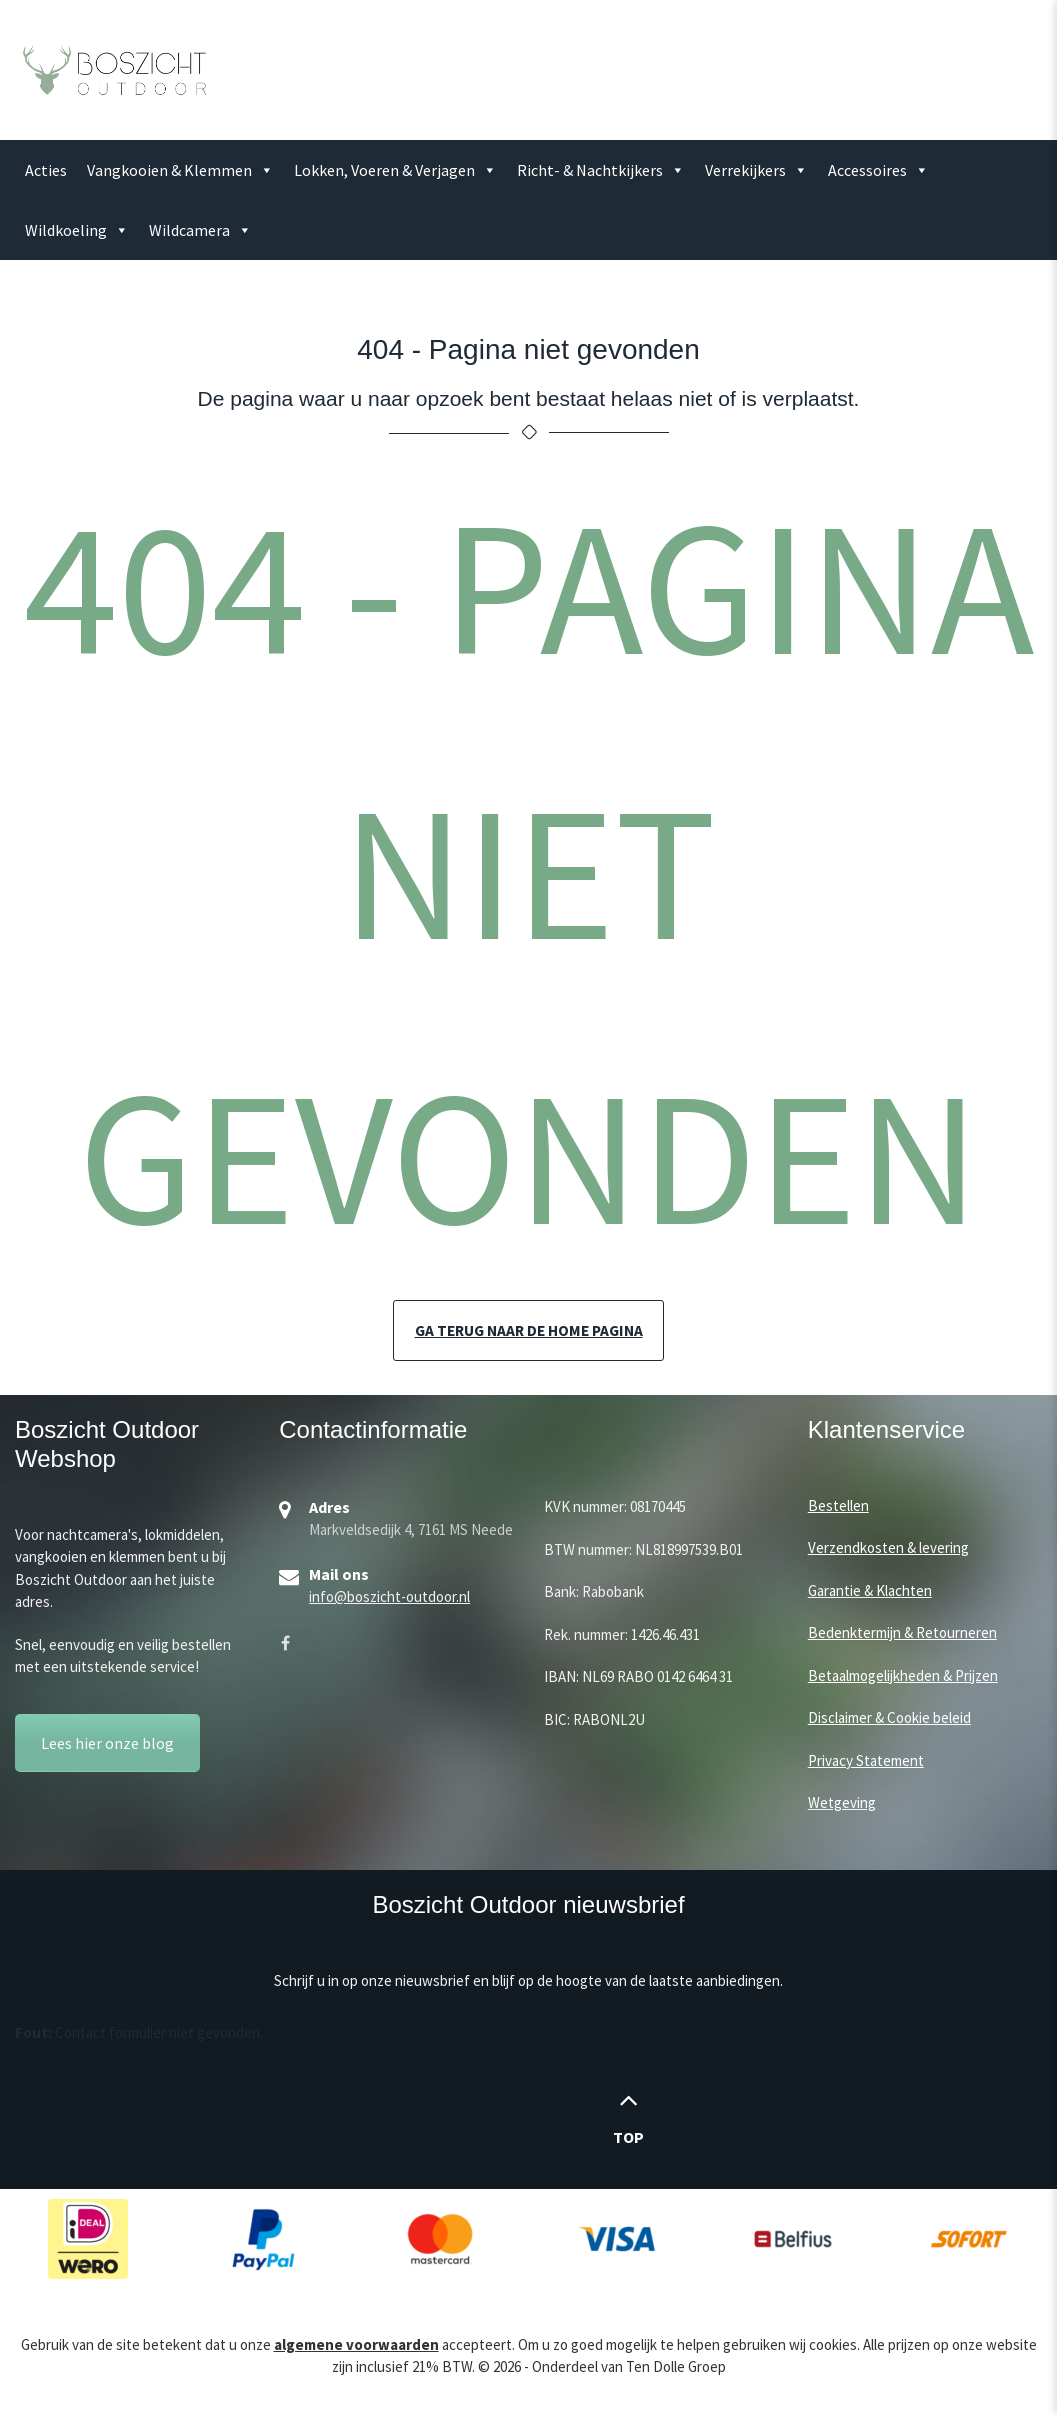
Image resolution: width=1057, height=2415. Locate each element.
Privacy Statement (866, 1761)
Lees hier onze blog (107, 1744)
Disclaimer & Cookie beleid (889, 1718)
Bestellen (838, 1506)
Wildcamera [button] (200, 230)
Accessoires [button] (878, 170)
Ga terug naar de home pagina (528, 1331)
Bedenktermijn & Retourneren (902, 1633)
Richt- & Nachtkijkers (601, 170)
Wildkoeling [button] (77, 230)
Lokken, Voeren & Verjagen (395, 170)
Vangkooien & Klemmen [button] (180, 170)
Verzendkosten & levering (888, 1548)
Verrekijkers (756, 170)
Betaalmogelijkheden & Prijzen (903, 1676)
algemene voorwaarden (356, 2345)
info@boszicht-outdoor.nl (389, 1597)
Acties (46, 170)
